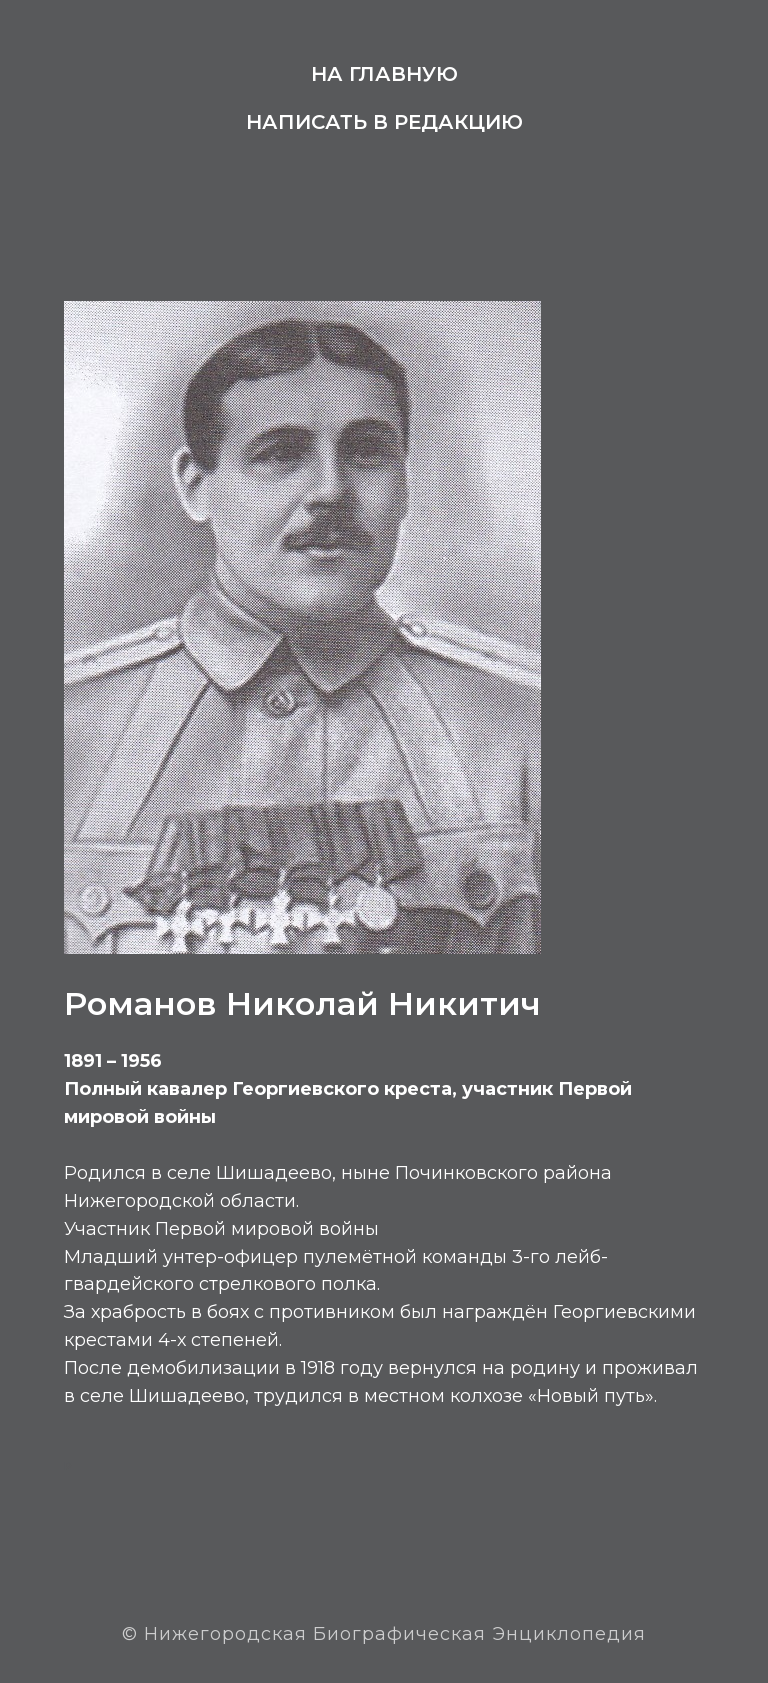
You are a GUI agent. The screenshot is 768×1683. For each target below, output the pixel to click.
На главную (384, 74)
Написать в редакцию (384, 122)
